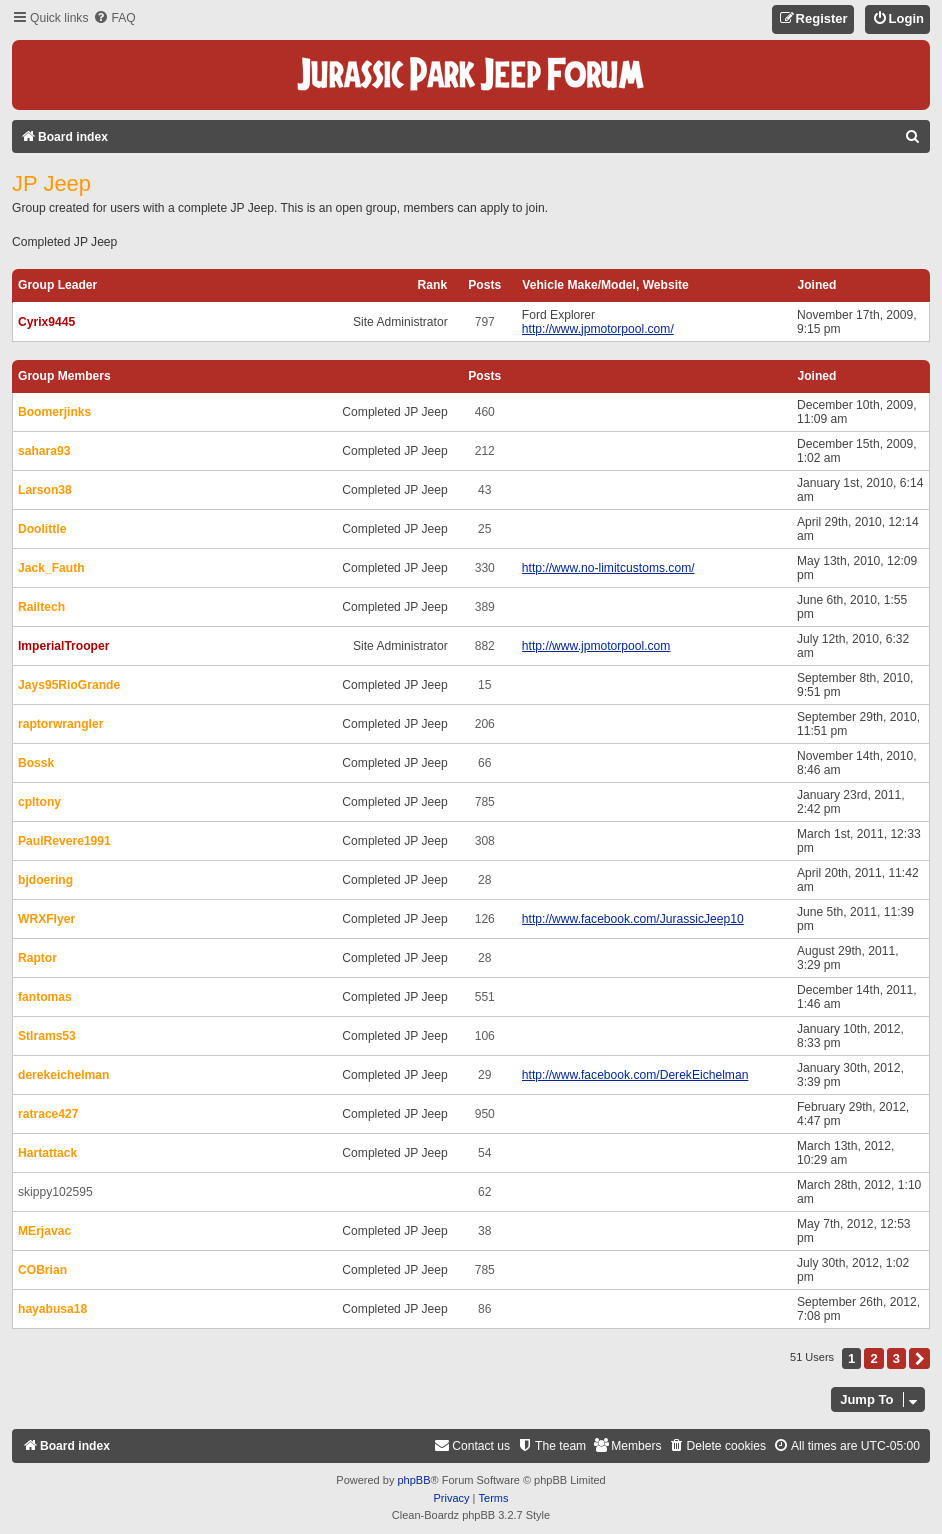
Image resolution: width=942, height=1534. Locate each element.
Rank (433, 285)
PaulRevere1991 (64, 841)
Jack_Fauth (51, 568)
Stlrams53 (47, 1036)
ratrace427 (48, 1114)
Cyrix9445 (46, 322)
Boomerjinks (54, 412)
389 (485, 607)
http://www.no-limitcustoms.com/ (608, 568)
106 (485, 1036)
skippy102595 (55, 1192)
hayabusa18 (52, 1309)
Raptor (37, 958)
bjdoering (45, 880)
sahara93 (44, 451)
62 (484, 1192)
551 (485, 997)
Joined (816, 285)
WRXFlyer (46, 919)
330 (485, 568)
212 (485, 451)
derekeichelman (63, 1075)
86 (484, 1309)
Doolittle (42, 529)
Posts (484, 285)
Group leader (57, 285)
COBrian (42, 1270)
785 (485, 802)
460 (485, 412)
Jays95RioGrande (69, 685)
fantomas (45, 997)
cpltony (39, 802)
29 (484, 1075)
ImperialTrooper (63, 646)
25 (484, 529)
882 (485, 646)
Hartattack (47, 1153)
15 (484, 685)
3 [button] (896, 1358)
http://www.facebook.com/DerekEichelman (635, 1075)
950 (485, 1114)
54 (484, 1153)
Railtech (41, 607)
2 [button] (873, 1358)
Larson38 (45, 490)
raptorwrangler (60, 724)
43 (484, 490)
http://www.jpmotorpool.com (596, 646)
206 (485, 724)
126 (485, 919)
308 (485, 841)
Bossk (36, 763)
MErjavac (44, 1231)
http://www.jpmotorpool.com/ (598, 329)
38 (484, 1231)
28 (484, 880)
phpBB (413, 1480)
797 (485, 322)
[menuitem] (114, 18)
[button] (919, 1358)
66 (484, 763)
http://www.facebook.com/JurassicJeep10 (633, 919)
